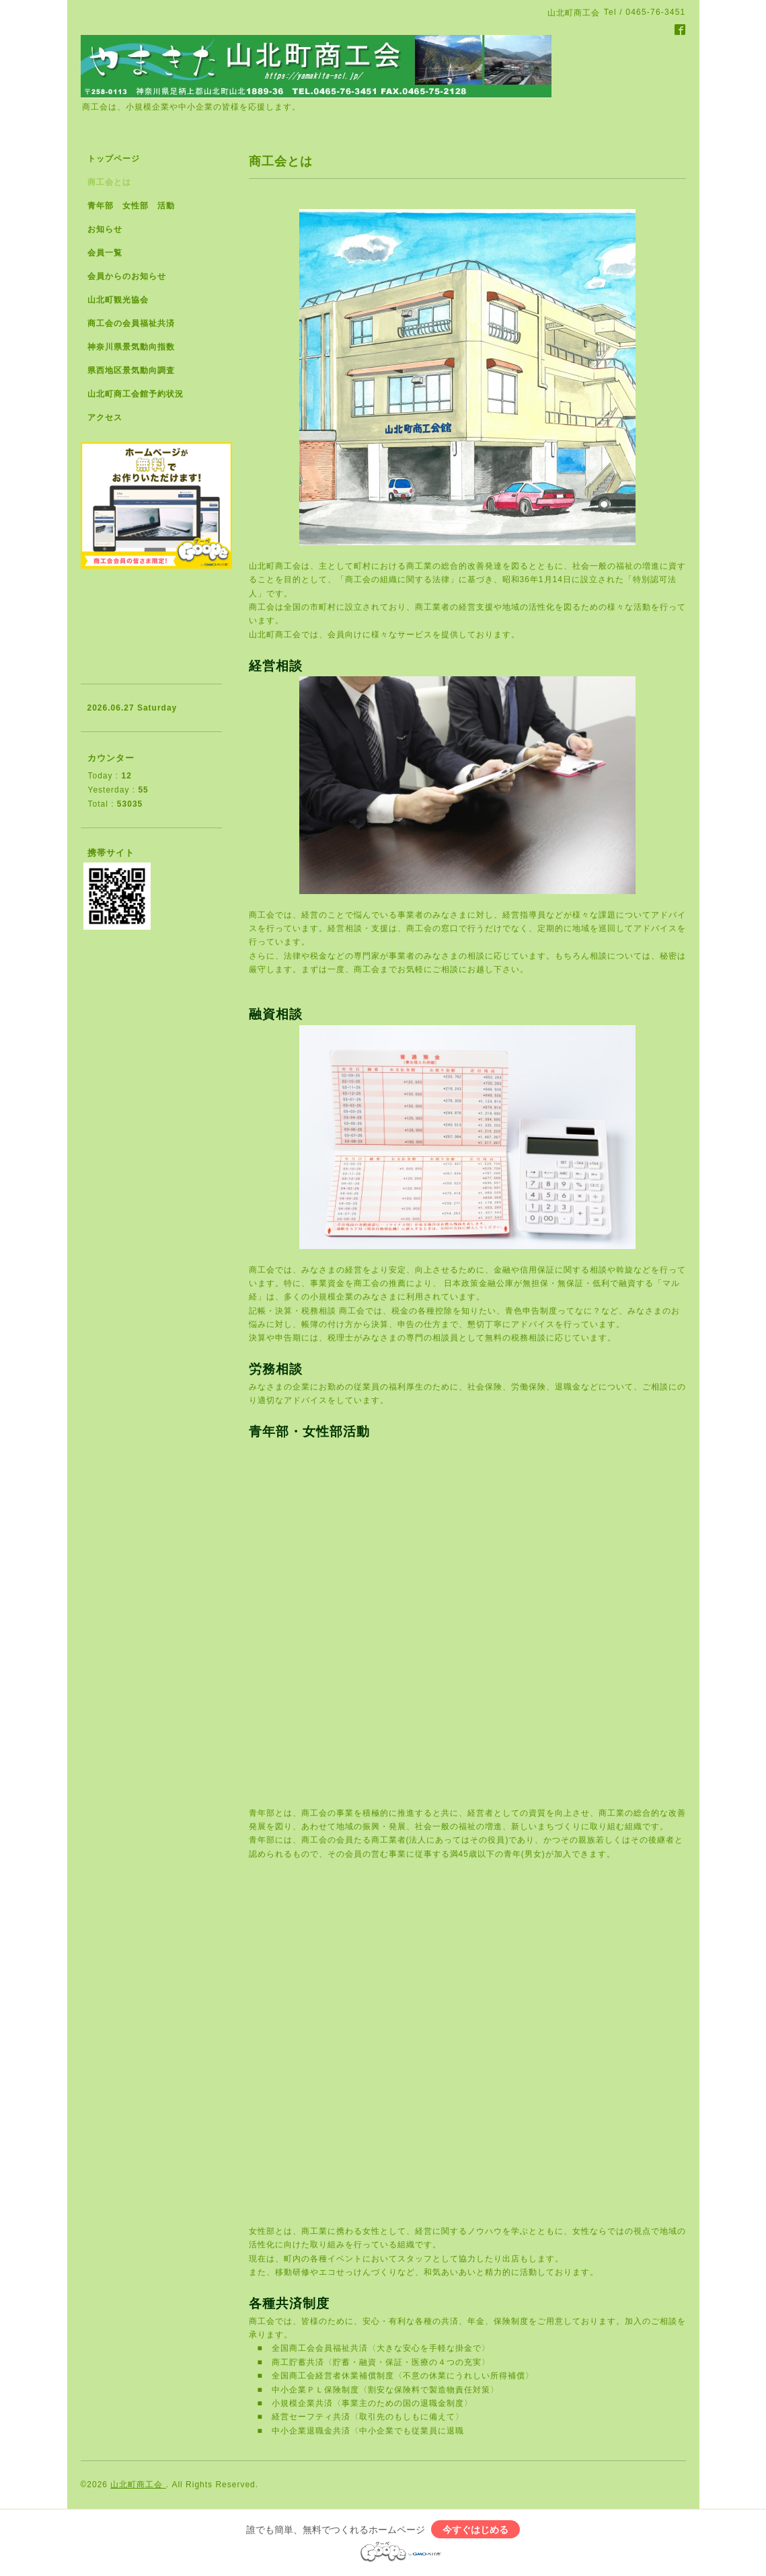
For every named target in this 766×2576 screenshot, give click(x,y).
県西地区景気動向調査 (131, 370)
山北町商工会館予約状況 (135, 394)
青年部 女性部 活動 (131, 205)
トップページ (113, 158)
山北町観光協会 (118, 300)
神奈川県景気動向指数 (131, 347)
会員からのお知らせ (126, 276)
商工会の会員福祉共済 (131, 323)
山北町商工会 (137, 2484)
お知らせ (104, 229)
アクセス (104, 417)
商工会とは (109, 182)
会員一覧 (104, 252)
